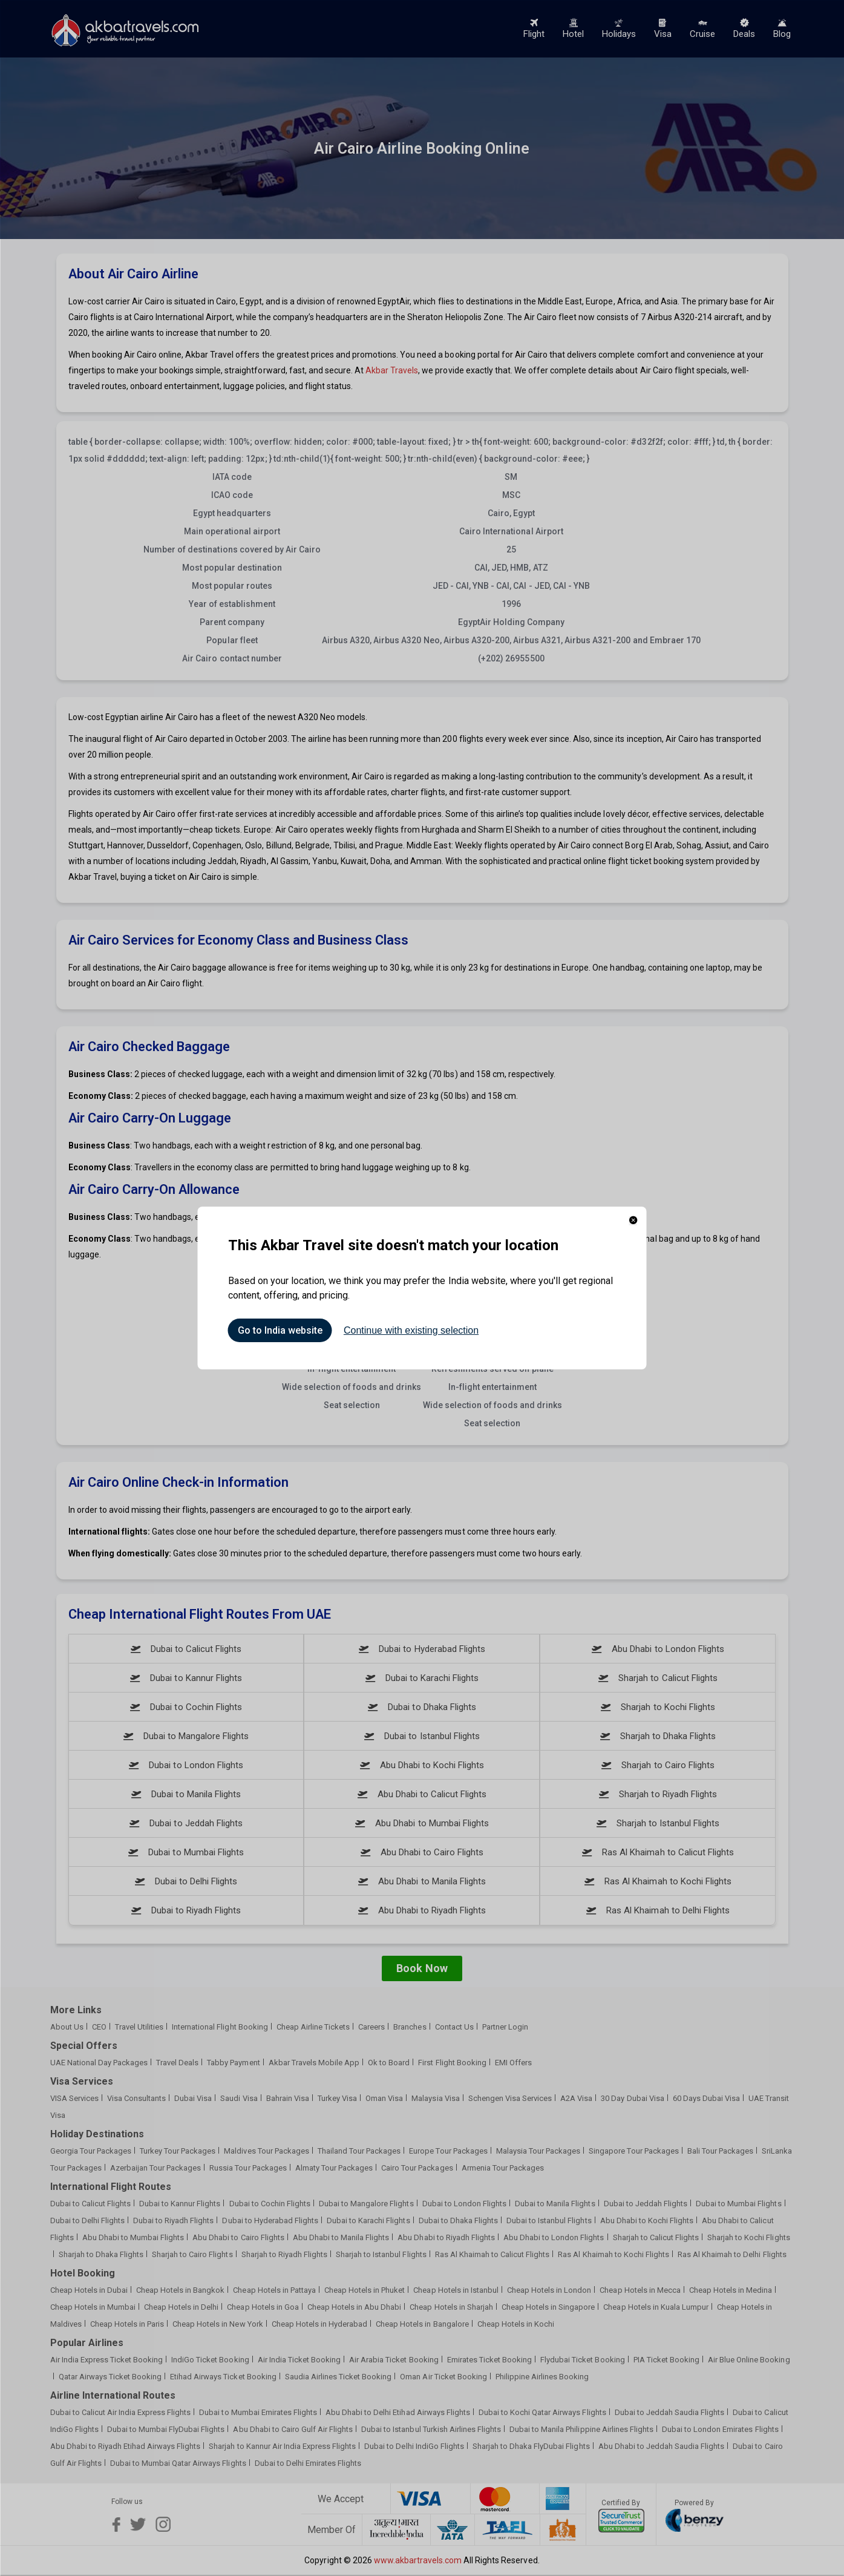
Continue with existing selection (411, 1330)
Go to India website (280, 1330)
